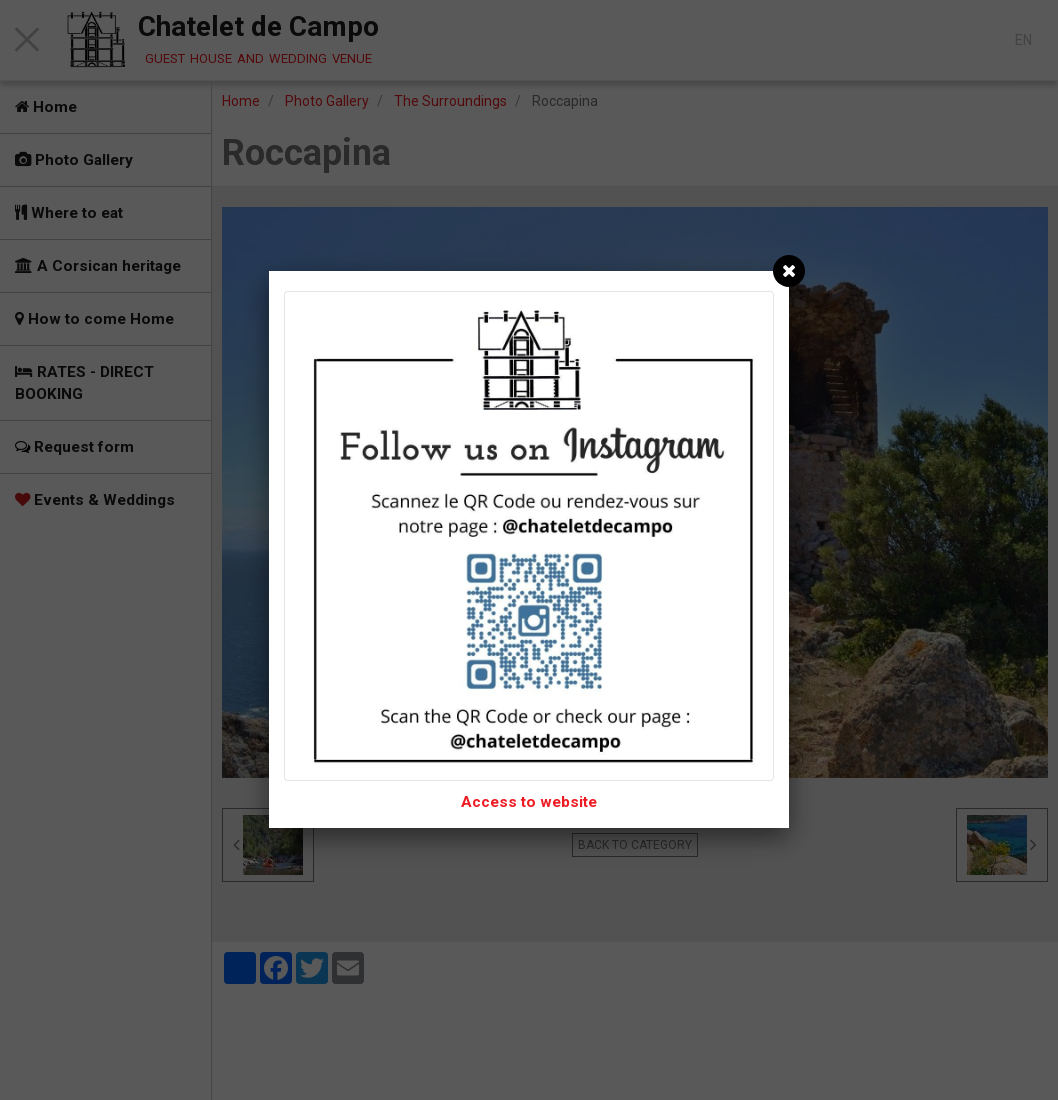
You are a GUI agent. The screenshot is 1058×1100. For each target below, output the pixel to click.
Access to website (529, 802)
